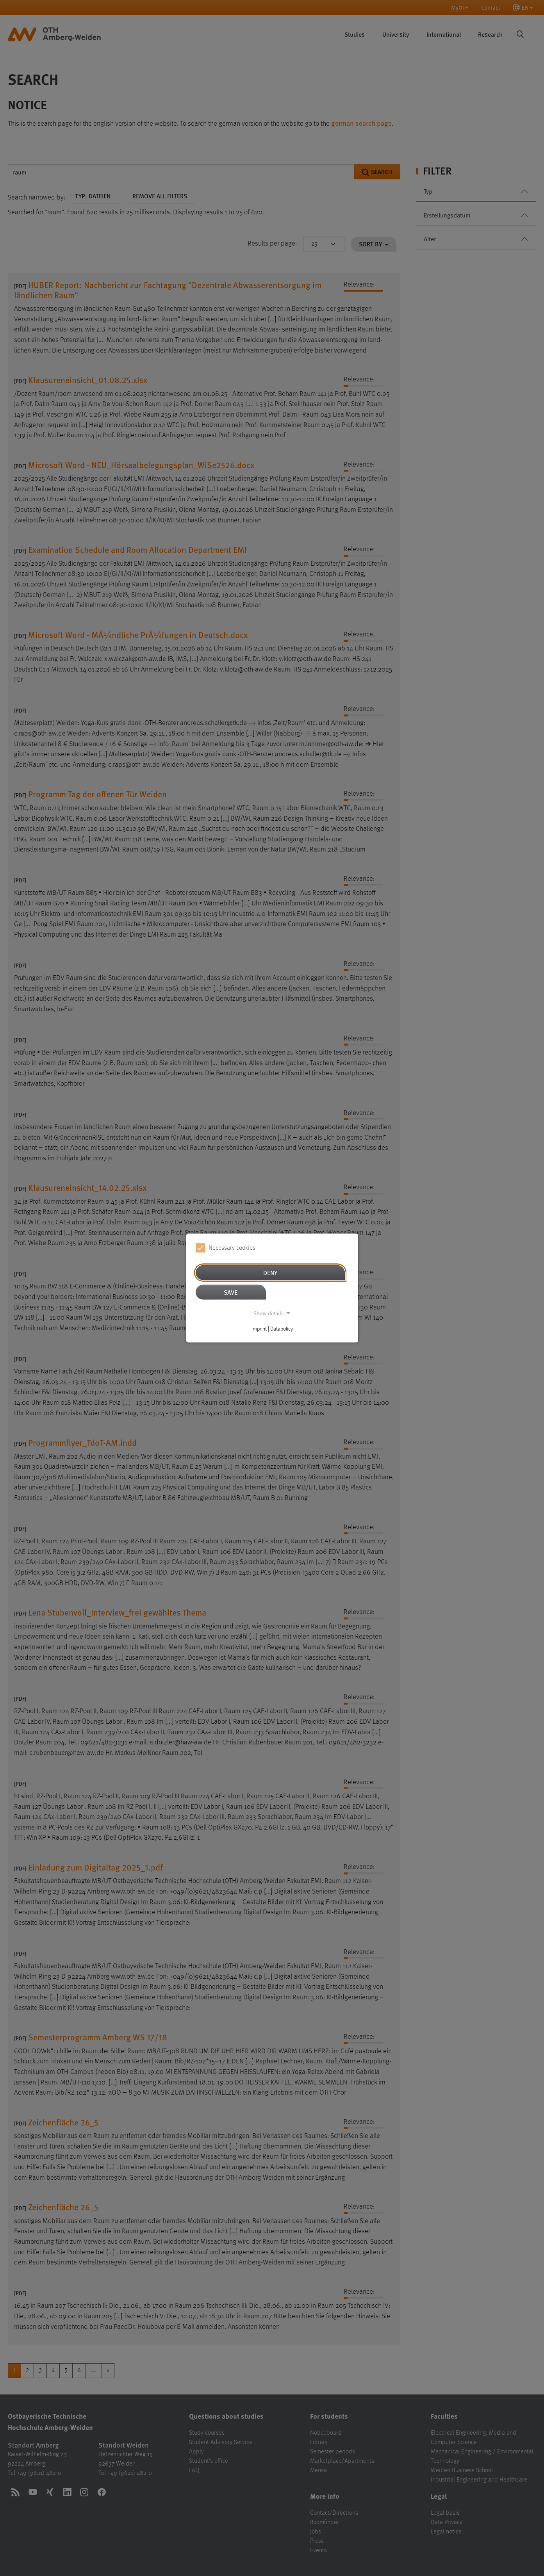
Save (230, 1292)
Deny (270, 1272)
